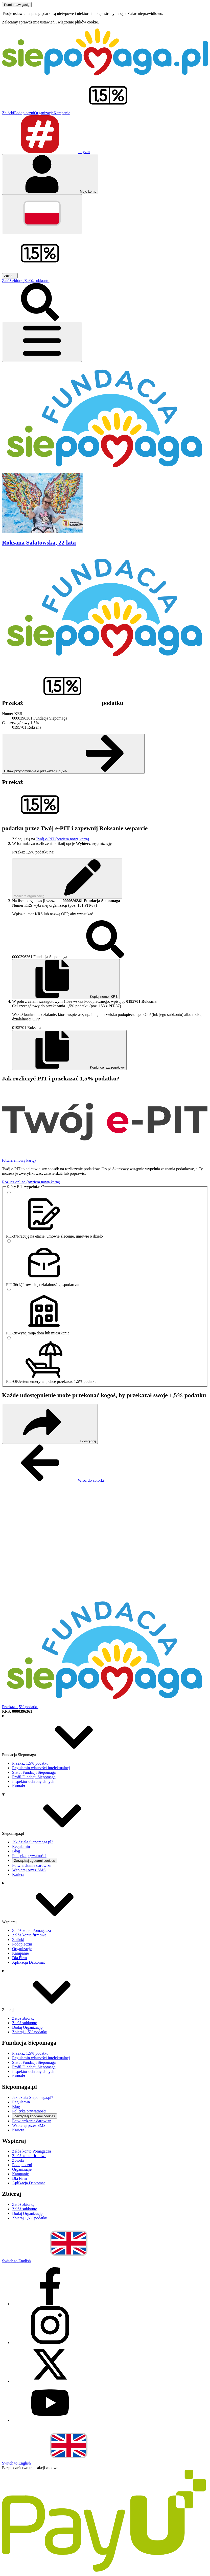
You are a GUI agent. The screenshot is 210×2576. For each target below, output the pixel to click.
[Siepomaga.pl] (105, 74)
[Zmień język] (42, 214)
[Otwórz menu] (42, 342)
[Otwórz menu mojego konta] (50, 174)
